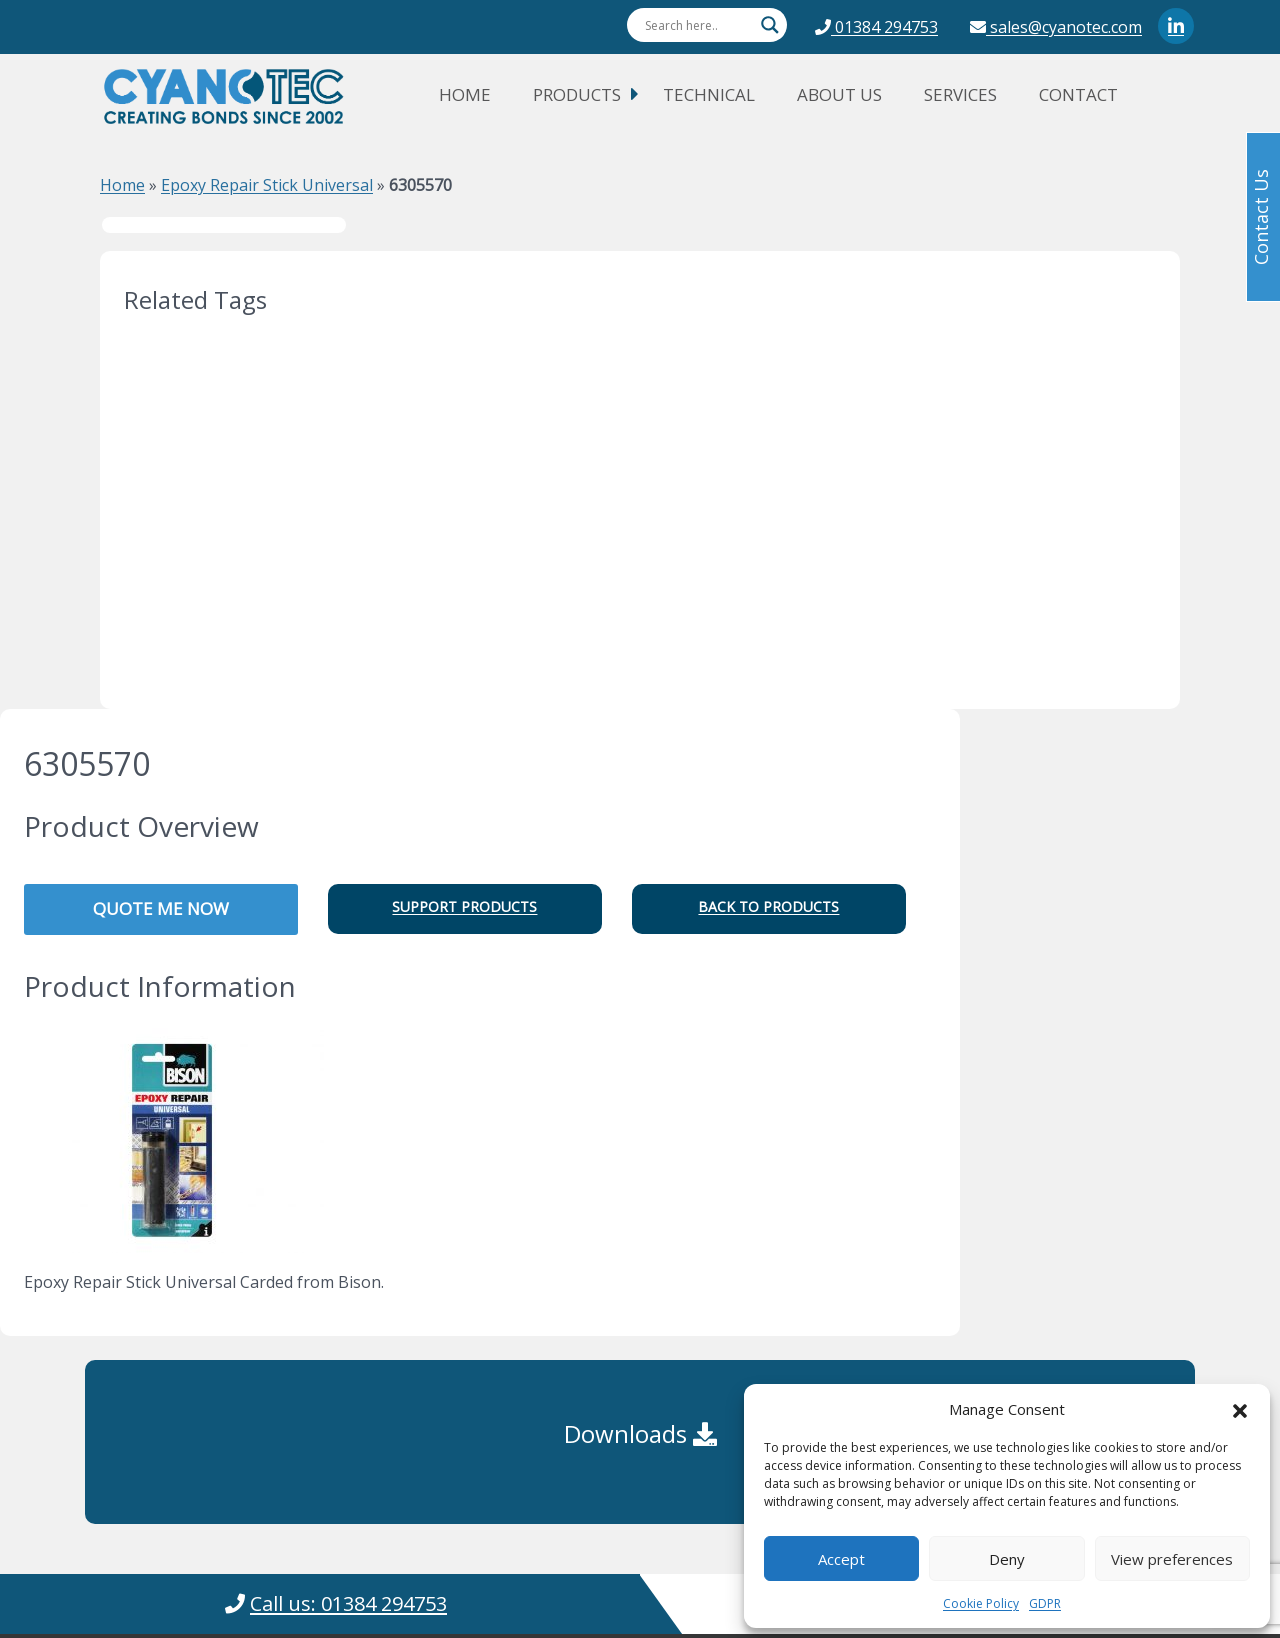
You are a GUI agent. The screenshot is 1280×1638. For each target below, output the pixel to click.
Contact (1078, 94)
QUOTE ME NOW (161, 908)
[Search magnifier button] (770, 25)
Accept (841, 1559)
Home (465, 94)
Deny (1007, 1559)
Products (577, 94)
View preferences (1172, 1559)
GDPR (1045, 1603)
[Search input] (698, 25)
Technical (709, 94)
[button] (1240, 1409)
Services (960, 94)
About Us (839, 94)
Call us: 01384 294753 (348, 1603)
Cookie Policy (981, 1603)
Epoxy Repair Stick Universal (267, 185)
